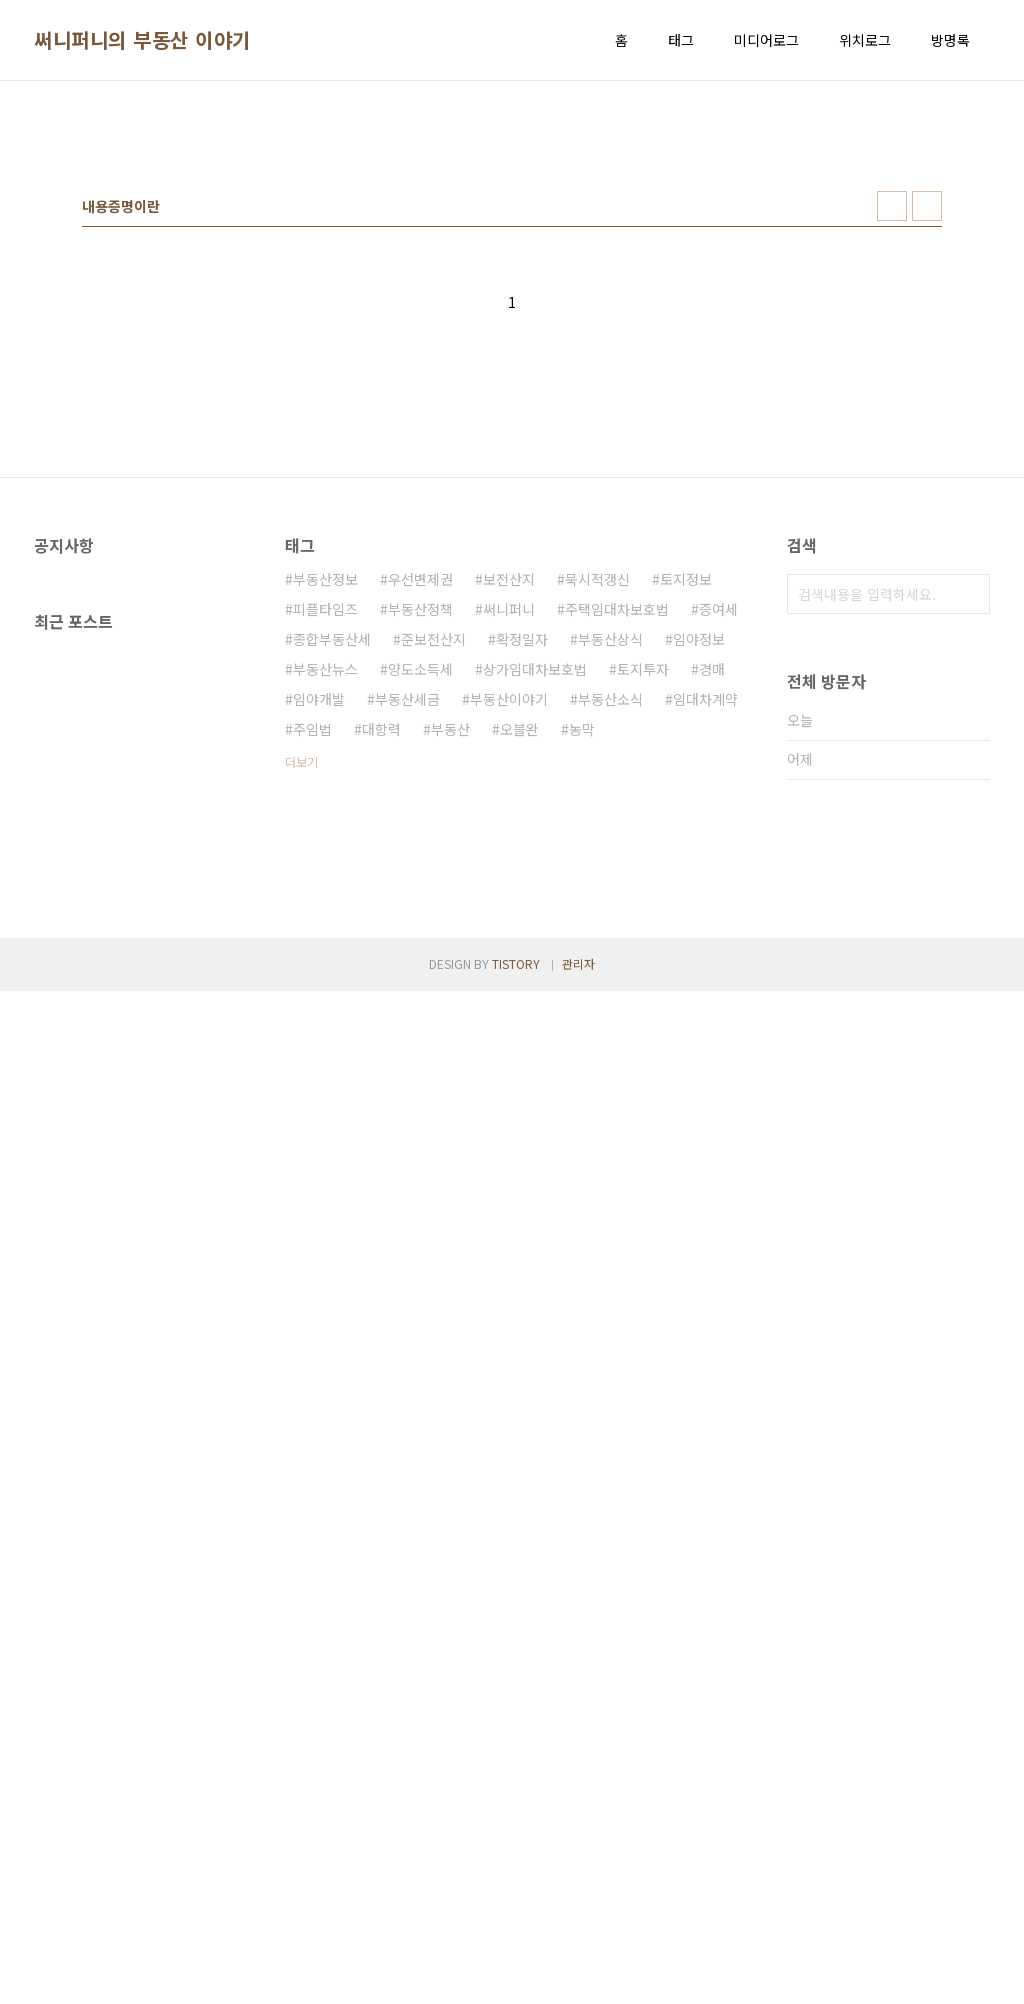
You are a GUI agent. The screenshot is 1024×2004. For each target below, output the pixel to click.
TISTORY (516, 1976)
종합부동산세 (332, 919)
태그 (681, 40)
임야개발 (319, 979)
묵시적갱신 (597, 859)
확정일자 (522, 919)
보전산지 (509, 859)
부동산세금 (407, 979)
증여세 (718, 889)
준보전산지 (433, 919)
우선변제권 (420, 859)
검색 (970, 874)
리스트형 (927, 486)
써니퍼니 (509, 889)
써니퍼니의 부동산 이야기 (142, 40)
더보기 (301, 1041)
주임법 (312, 1009)
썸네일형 (892, 486)
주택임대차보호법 (617, 889)
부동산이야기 (509, 979)
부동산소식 (610, 979)
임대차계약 (705, 979)
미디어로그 (766, 40)
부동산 (450, 1009)
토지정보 (686, 859)
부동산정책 (420, 889)
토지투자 (643, 949)
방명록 (950, 40)
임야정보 (699, 919)
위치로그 (865, 40)
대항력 (381, 1009)
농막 (582, 1009)
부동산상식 (610, 919)
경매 (712, 949)
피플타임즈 (325, 889)
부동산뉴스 (325, 949)
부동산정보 (325, 859)
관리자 (578, 1976)
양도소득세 (420, 949)
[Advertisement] (512, 251)
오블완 (519, 1009)
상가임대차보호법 (535, 949)
